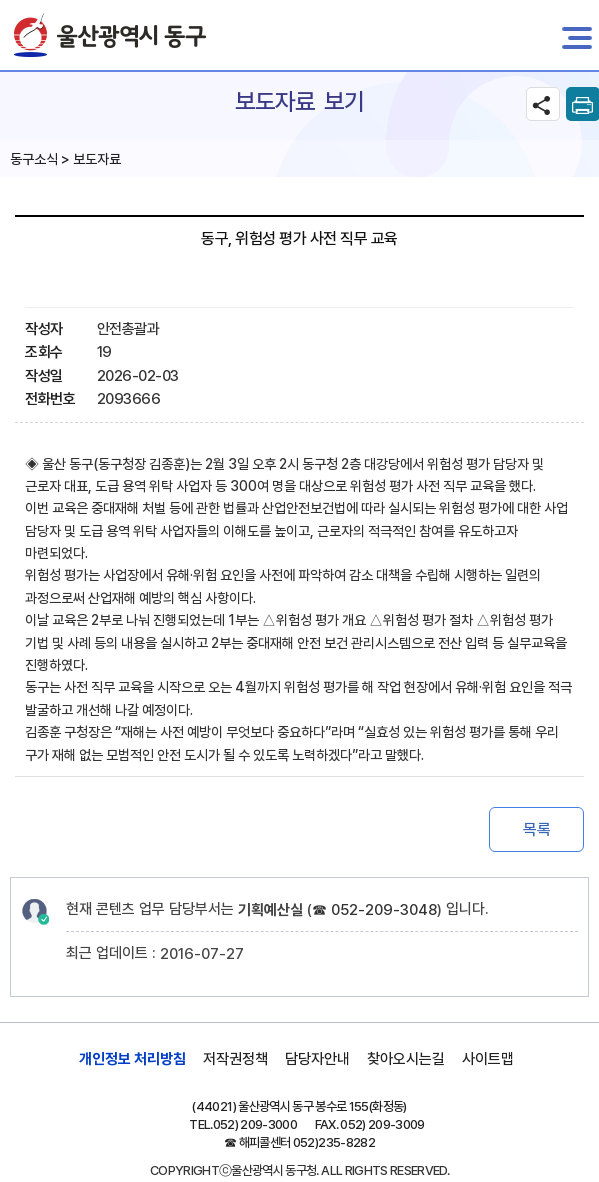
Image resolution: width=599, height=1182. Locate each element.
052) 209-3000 (255, 1124)
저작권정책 (235, 1059)
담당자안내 (317, 1059)
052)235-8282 (334, 1142)
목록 (537, 829)
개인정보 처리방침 (132, 1059)
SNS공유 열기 (543, 104)
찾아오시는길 (406, 1059)
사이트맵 (488, 1059)
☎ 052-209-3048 (374, 910)
